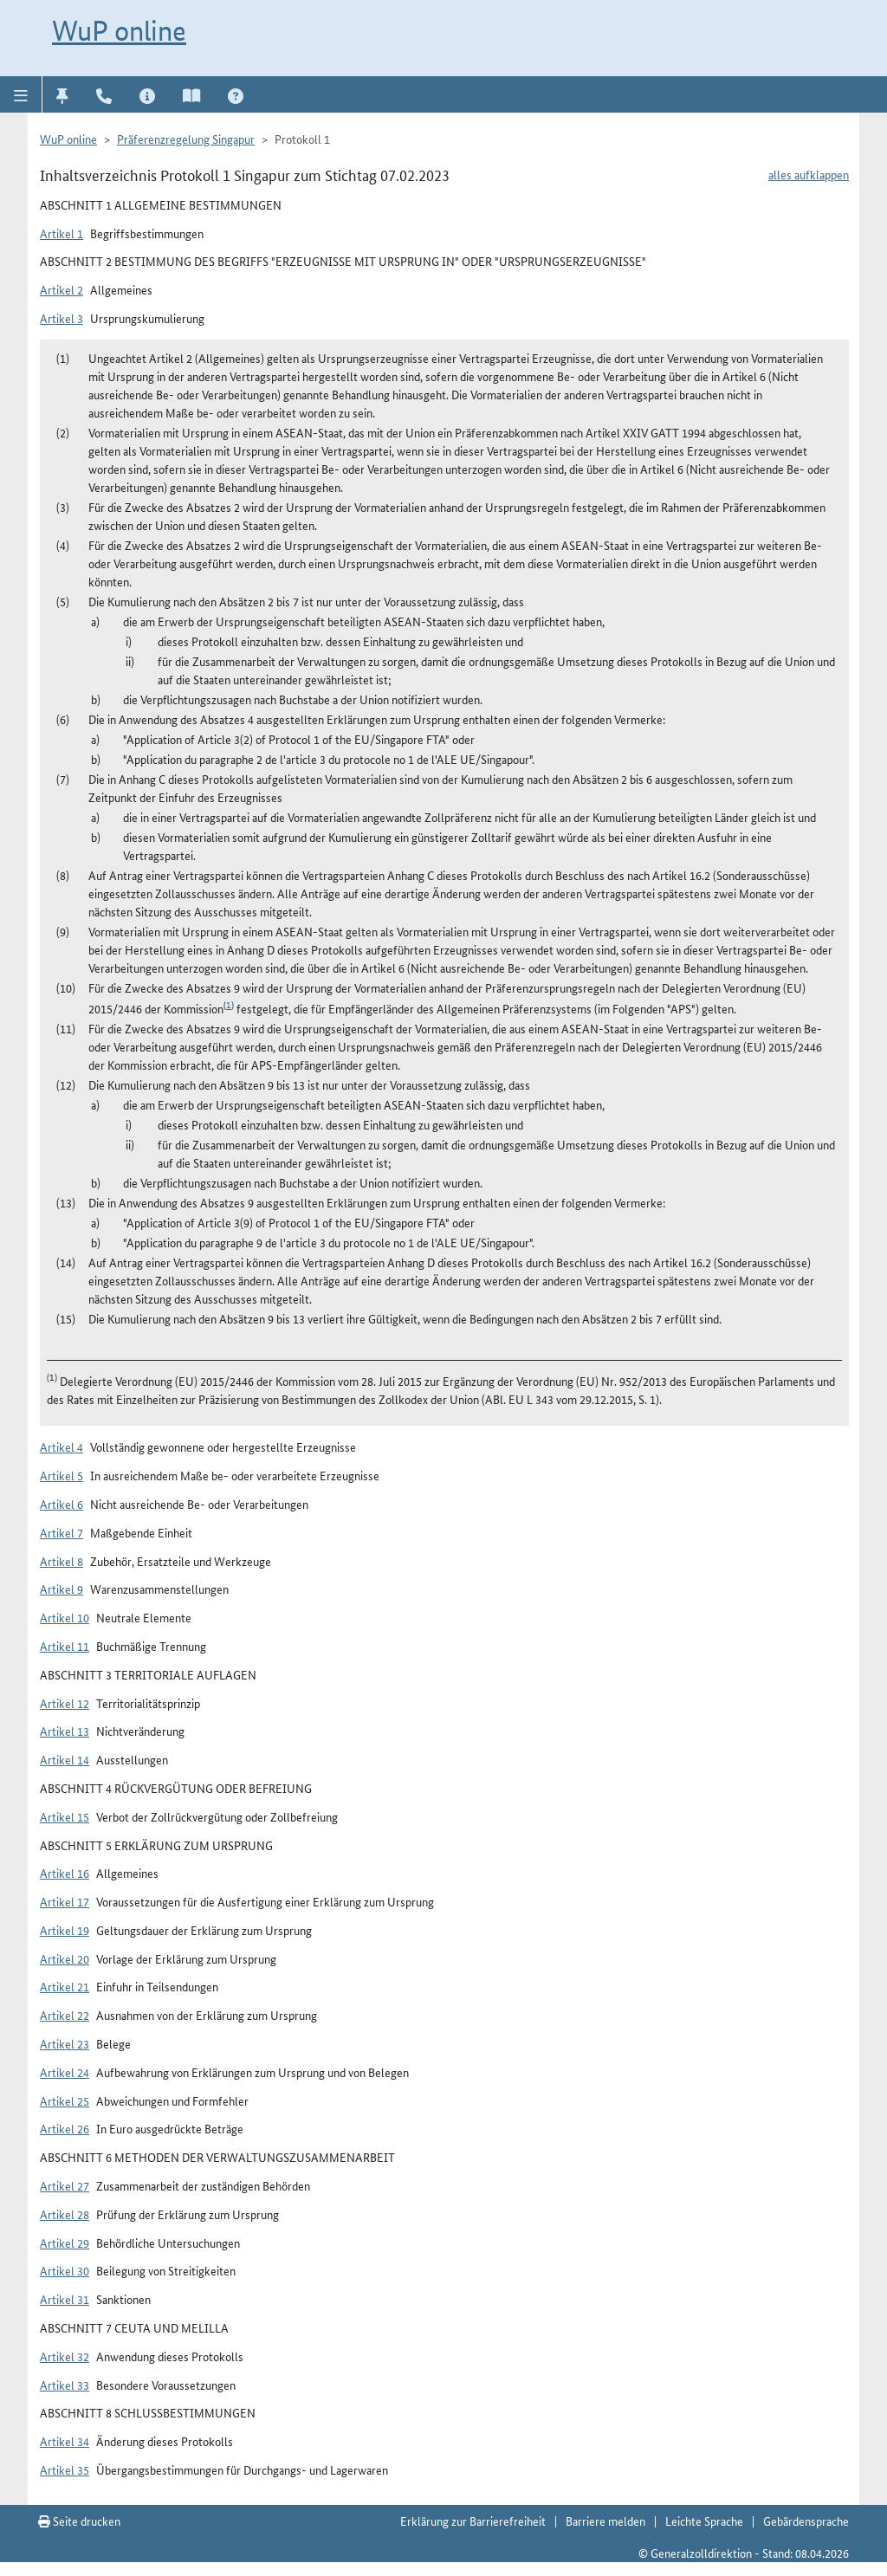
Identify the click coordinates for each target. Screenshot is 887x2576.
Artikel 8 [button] (61, 1561)
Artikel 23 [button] (64, 2043)
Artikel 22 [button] (64, 2014)
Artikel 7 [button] (61, 1532)
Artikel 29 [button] (64, 2242)
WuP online (119, 30)
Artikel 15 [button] (64, 1816)
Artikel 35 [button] (64, 2469)
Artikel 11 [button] (64, 1645)
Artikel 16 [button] (64, 1872)
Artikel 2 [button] (61, 289)
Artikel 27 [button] (64, 2185)
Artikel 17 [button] (64, 1901)
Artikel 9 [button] (61, 1588)
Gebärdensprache (806, 2520)
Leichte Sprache (704, 2520)
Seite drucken (79, 2520)
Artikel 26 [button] (64, 2128)
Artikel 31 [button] (64, 2298)
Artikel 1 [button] (61, 233)
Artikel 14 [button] (64, 1759)
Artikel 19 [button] (64, 1929)
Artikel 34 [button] (64, 2441)
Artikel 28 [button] (64, 2214)
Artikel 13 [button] (64, 1730)
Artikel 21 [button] (64, 1986)
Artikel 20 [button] (64, 1958)
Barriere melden (605, 2520)
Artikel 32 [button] (64, 2356)
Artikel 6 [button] (61, 1503)
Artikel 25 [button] (64, 2100)
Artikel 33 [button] (64, 2384)
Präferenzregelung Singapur (186, 138)
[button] (21, 94)
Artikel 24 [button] (64, 2072)
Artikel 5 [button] (61, 1475)
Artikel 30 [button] (64, 2270)
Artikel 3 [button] (61, 318)
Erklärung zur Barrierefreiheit (473, 2520)
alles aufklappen (808, 174)
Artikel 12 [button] (64, 1703)
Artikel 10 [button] (64, 1617)
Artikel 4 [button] (61, 1446)
